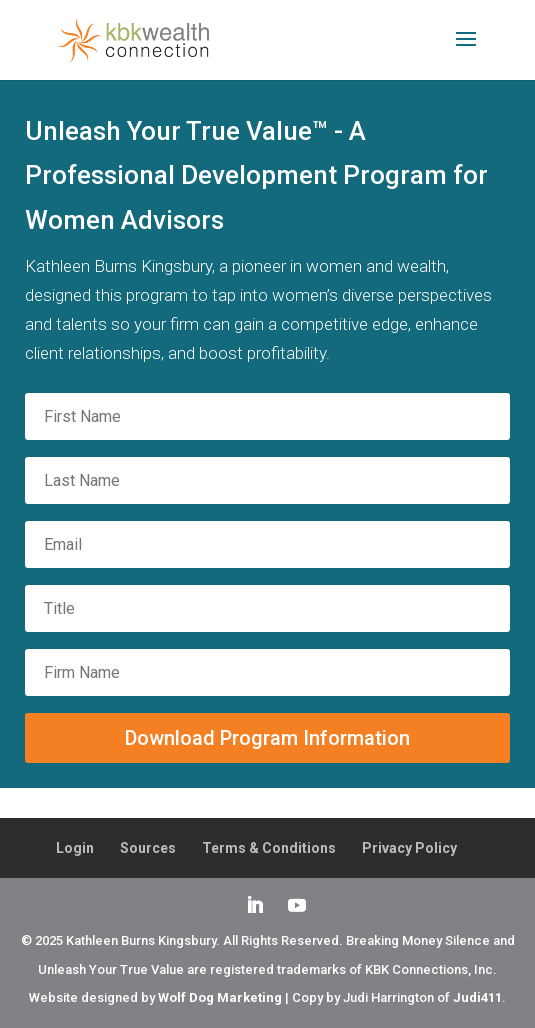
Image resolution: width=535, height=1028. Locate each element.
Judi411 (477, 997)
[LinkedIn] (255, 907)
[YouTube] (297, 907)
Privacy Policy (409, 848)
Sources (148, 848)
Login (75, 848)
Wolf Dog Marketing (220, 997)
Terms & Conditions (269, 848)
